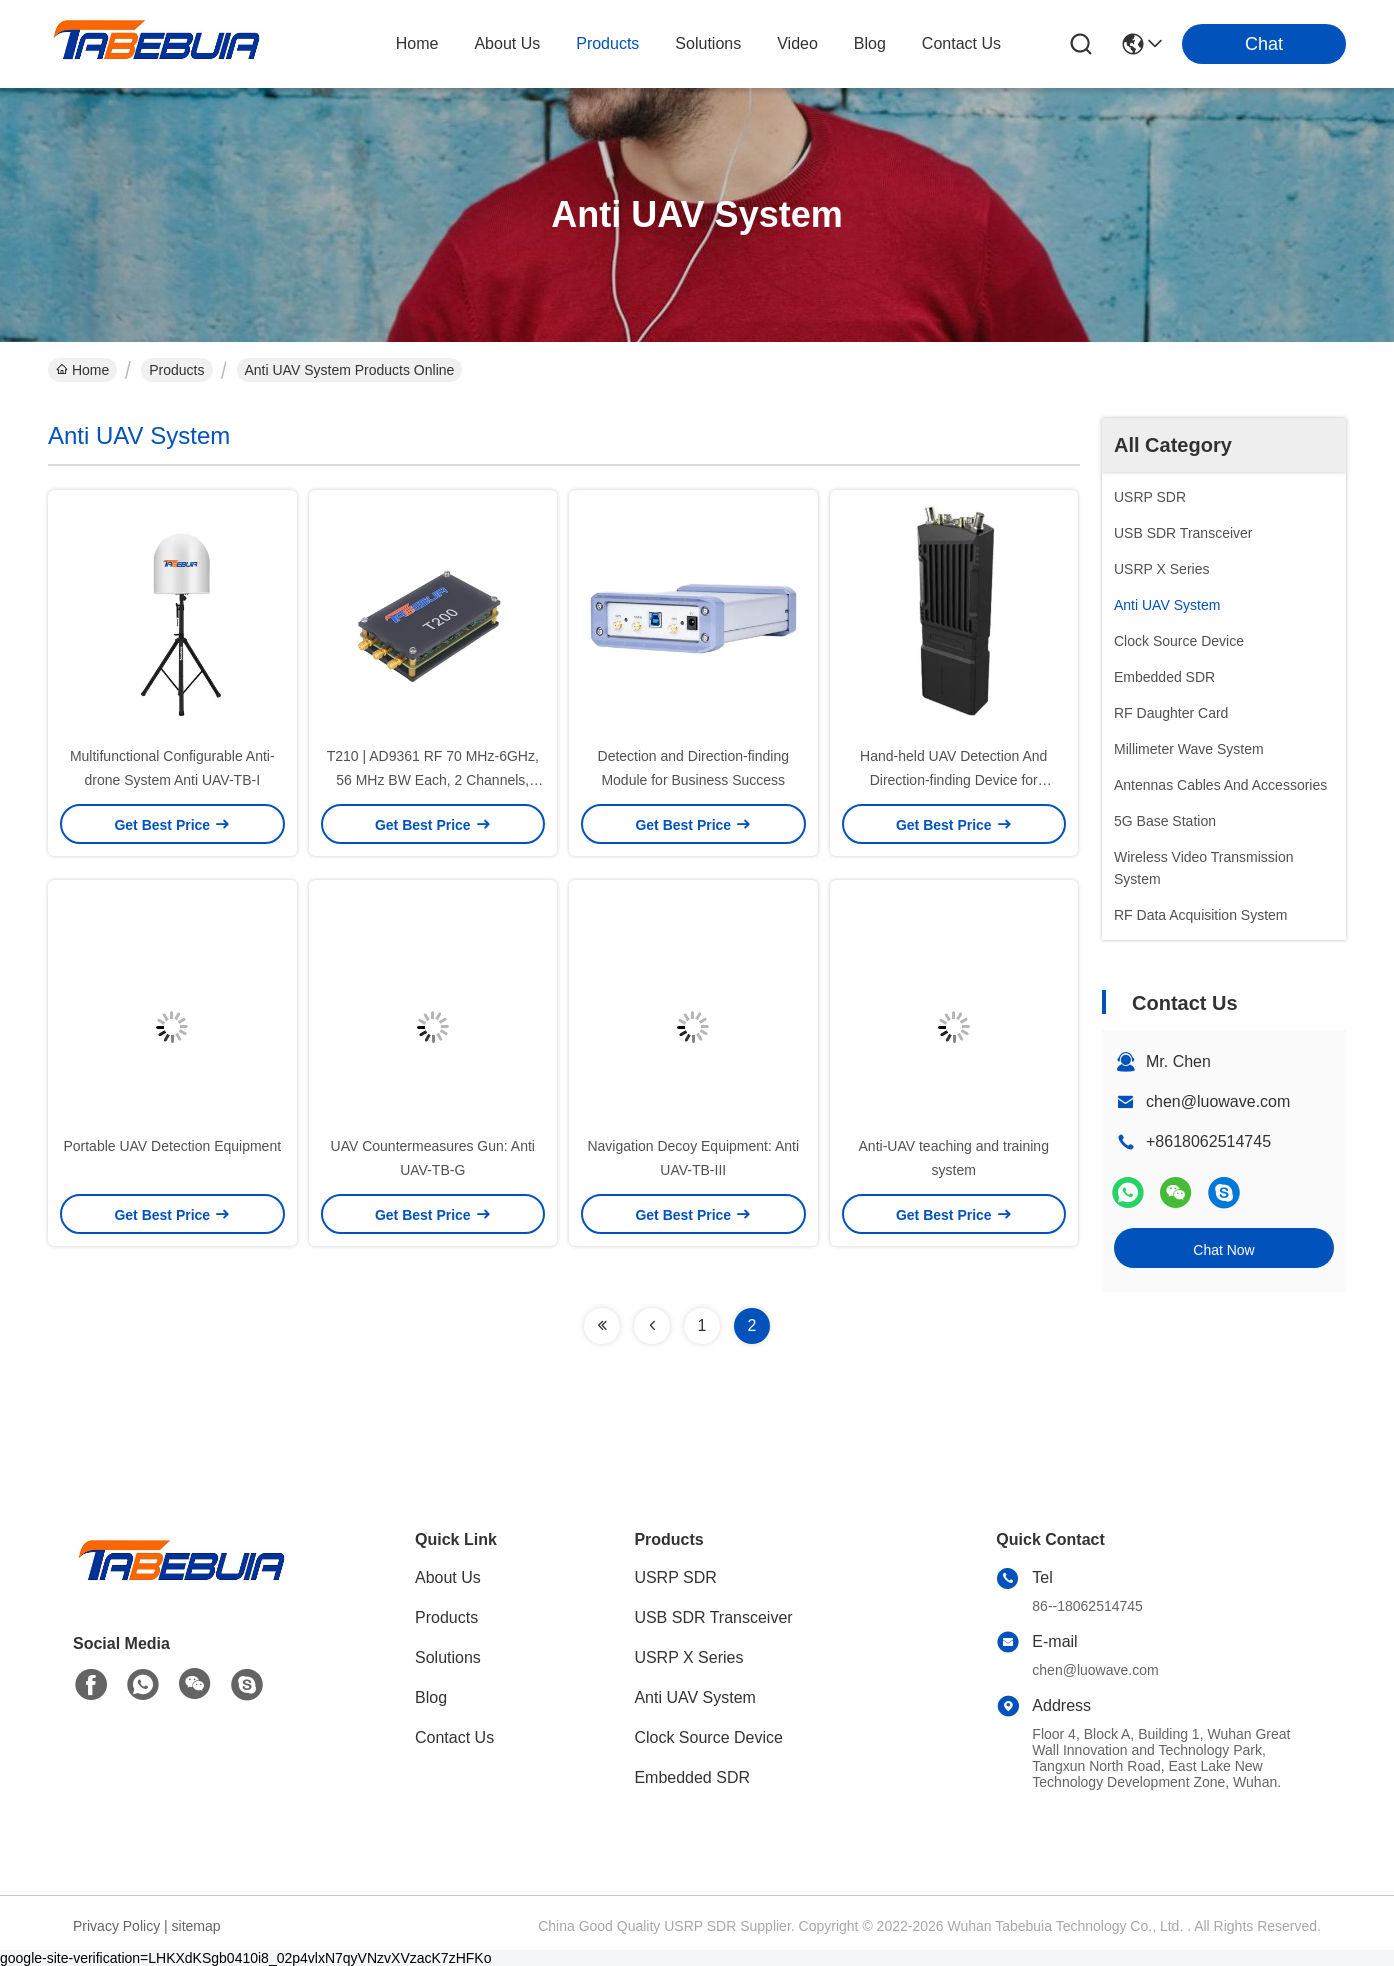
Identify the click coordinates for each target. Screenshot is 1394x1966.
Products (176, 370)
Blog (431, 1697)
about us (507, 43)
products (607, 43)
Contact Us (454, 1737)
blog (870, 43)
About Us (448, 1577)
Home (417, 43)
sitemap (196, 1926)
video (797, 43)
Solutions (448, 1657)
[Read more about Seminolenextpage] (602, 1326)
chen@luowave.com (1218, 1101)
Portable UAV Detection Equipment (172, 1146)
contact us (961, 43)
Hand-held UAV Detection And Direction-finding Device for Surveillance (953, 780)
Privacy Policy (116, 1926)
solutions (708, 43)
